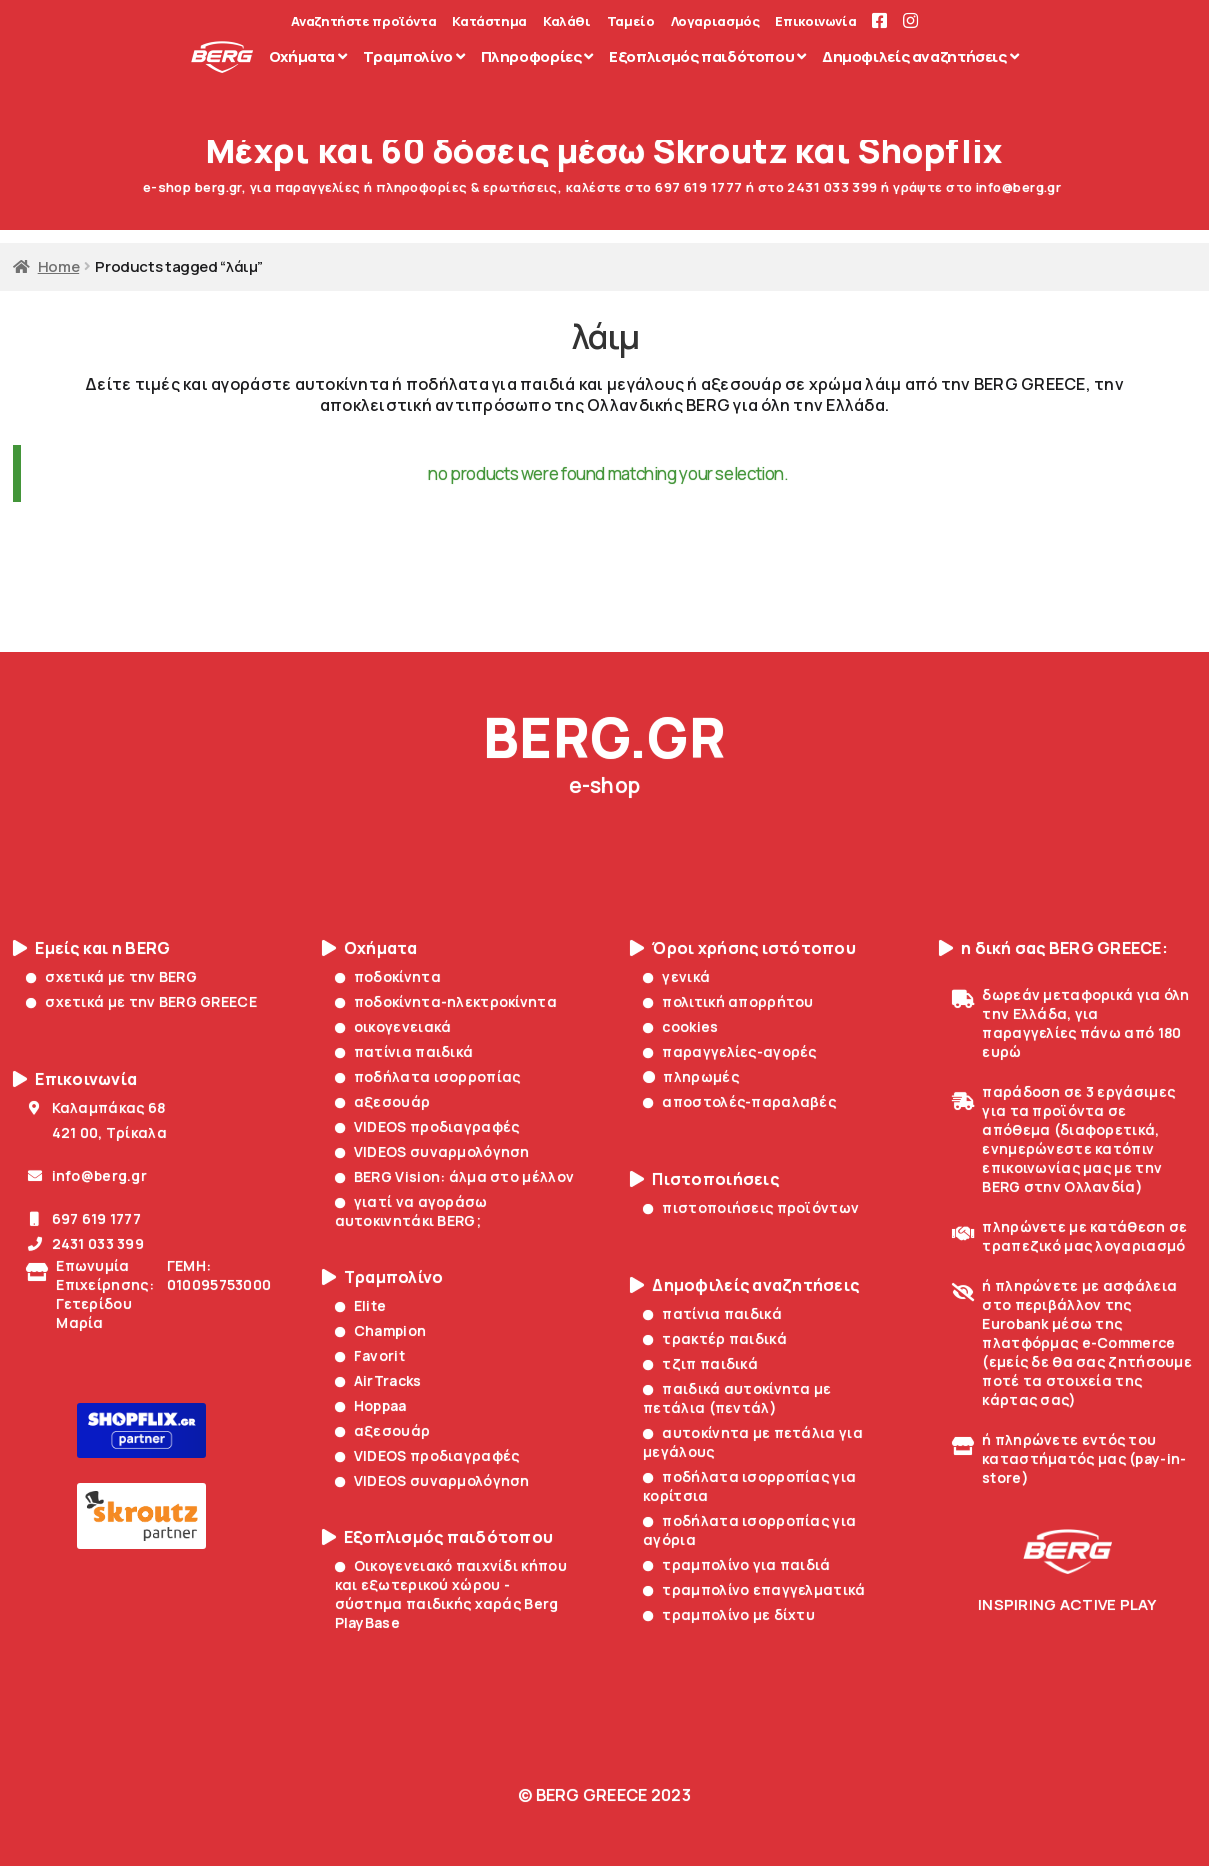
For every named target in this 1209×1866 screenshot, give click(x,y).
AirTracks (378, 1380)
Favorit (370, 1355)
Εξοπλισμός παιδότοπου (438, 1537)
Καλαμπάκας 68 (95, 1107)
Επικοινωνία (815, 21)
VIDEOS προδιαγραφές (427, 1126)
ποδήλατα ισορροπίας (428, 1076)
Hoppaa (371, 1405)
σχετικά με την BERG (111, 976)
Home (59, 266)
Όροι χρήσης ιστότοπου (743, 948)
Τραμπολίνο (383, 1277)
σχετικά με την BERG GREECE (141, 1001)
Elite (361, 1305)
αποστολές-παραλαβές (739, 1101)
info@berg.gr (86, 1175)
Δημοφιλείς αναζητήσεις (744, 1285)
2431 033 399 (85, 1243)
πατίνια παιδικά (404, 1051)
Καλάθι (567, 21)
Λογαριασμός (715, 21)
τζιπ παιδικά (700, 1363)
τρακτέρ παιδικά (715, 1338)
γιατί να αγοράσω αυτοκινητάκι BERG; (411, 1211)
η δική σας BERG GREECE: (1053, 948)
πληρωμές (691, 1076)
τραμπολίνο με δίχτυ (729, 1614)
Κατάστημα (489, 21)
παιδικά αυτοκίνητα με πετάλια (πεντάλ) (737, 1398)
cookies (680, 1026)
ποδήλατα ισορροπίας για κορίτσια (749, 1486)
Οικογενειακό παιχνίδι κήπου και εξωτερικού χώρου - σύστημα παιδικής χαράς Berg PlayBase (451, 1594)
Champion (381, 1330)
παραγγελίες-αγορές (730, 1051)
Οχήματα (370, 948)
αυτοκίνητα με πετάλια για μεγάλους (753, 1442)
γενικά (676, 976)
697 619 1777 (83, 1218)
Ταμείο (631, 21)
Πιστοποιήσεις (704, 1179)
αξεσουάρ (383, 1101)
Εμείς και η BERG (91, 948)
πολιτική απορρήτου (728, 1001)
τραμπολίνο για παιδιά (736, 1564)
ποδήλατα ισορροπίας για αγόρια (749, 1530)
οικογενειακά (393, 1026)
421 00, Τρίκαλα (96, 1132)
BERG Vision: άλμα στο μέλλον (455, 1176)
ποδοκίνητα (388, 976)
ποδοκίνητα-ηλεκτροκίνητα (446, 1001)
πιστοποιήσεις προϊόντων (751, 1207)
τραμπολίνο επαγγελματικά (754, 1589)
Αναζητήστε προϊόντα (363, 21)
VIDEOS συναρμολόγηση (432, 1151)
